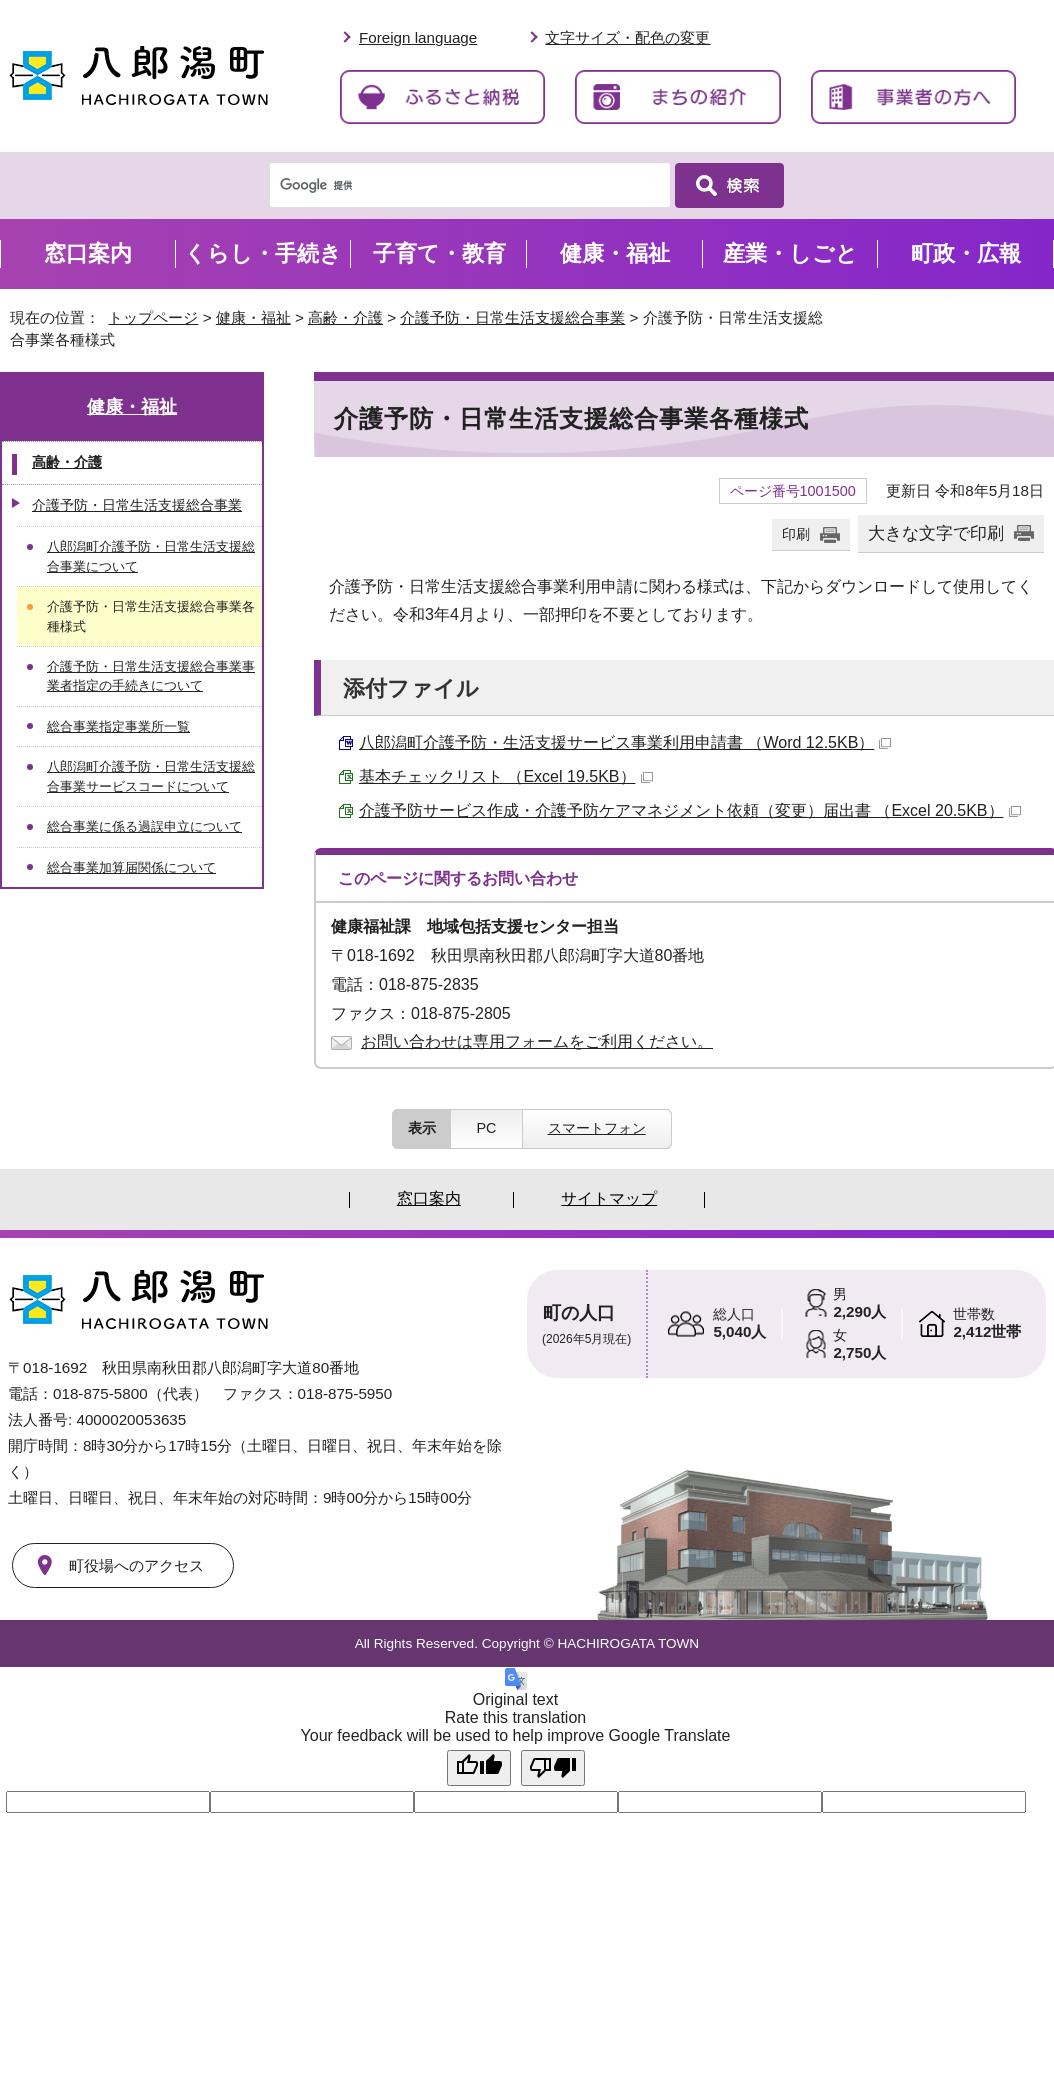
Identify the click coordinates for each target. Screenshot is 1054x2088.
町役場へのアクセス (136, 1565)
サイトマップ (609, 1198)
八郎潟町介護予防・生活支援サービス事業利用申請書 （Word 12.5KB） (625, 742)
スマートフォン (597, 1128)
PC (486, 1128)
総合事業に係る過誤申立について (144, 826)
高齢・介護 (345, 317)
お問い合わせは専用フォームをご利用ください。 (537, 1041)
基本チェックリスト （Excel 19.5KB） (506, 776)
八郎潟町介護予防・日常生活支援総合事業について (151, 556)
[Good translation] (479, 1768)
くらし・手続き (263, 253)
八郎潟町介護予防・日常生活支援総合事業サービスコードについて (151, 776)
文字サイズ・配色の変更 (627, 37)
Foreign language (418, 37)
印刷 (796, 534)
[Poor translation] (553, 1768)
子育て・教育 (439, 253)
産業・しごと (790, 253)
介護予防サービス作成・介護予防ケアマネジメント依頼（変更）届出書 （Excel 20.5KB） (690, 810)
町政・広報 (966, 253)
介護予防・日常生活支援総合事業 (512, 317)
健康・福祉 (253, 317)
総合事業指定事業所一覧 (118, 726)
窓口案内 (88, 253)
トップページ (153, 317)
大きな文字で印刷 (936, 533)
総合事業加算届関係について (131, 867)
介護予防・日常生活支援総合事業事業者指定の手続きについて (151, 676)
